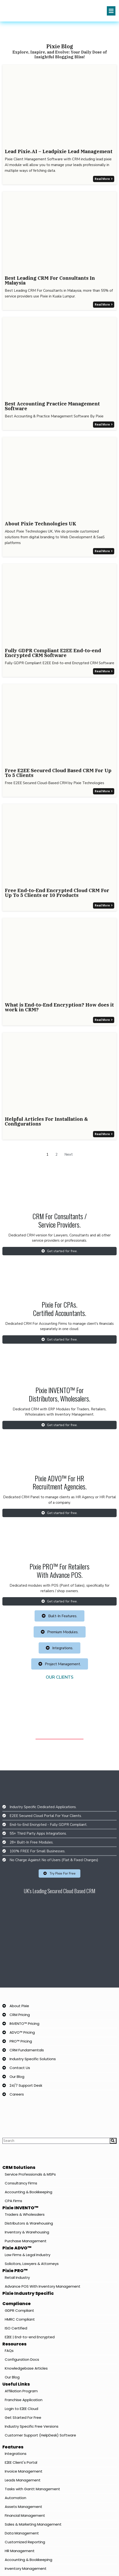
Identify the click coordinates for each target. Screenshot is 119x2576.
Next (68, 1154)
